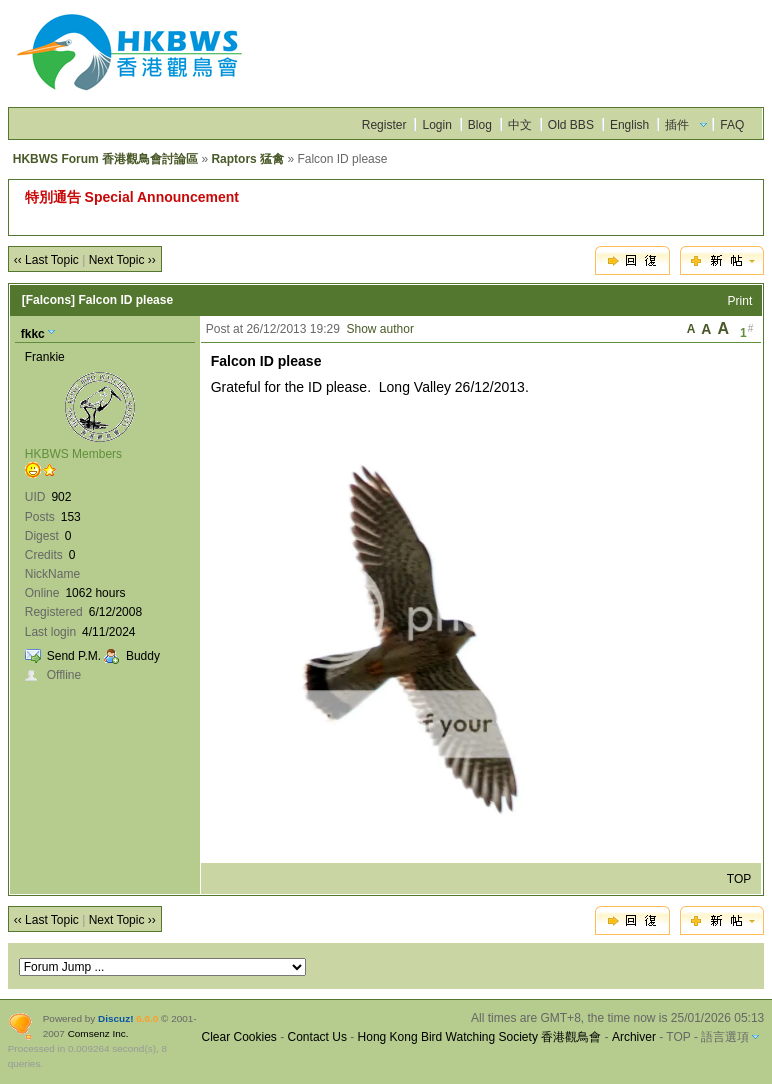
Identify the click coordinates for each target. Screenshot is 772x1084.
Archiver (634, 1037)
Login (436, 125)
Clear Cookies (238, 1037)
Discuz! (115, 1018)
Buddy (143, 656)
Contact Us (317, 1037)
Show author (380, 329)
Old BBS (571, 125)
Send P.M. (74, 656)
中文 (520, 125)
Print (740, 301)
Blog (480, 125)
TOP (739, 879)
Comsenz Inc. (98, 1033)
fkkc (33, 334)
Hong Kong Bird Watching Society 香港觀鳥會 (480, 1037)
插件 (677, 125)
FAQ (732, 125)
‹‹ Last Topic (46, 260)
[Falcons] (48, 300)
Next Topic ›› (122, 260)
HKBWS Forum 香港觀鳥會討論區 (105, 159)
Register (384, 125)
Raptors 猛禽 (247, 159)
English (629, 125)
